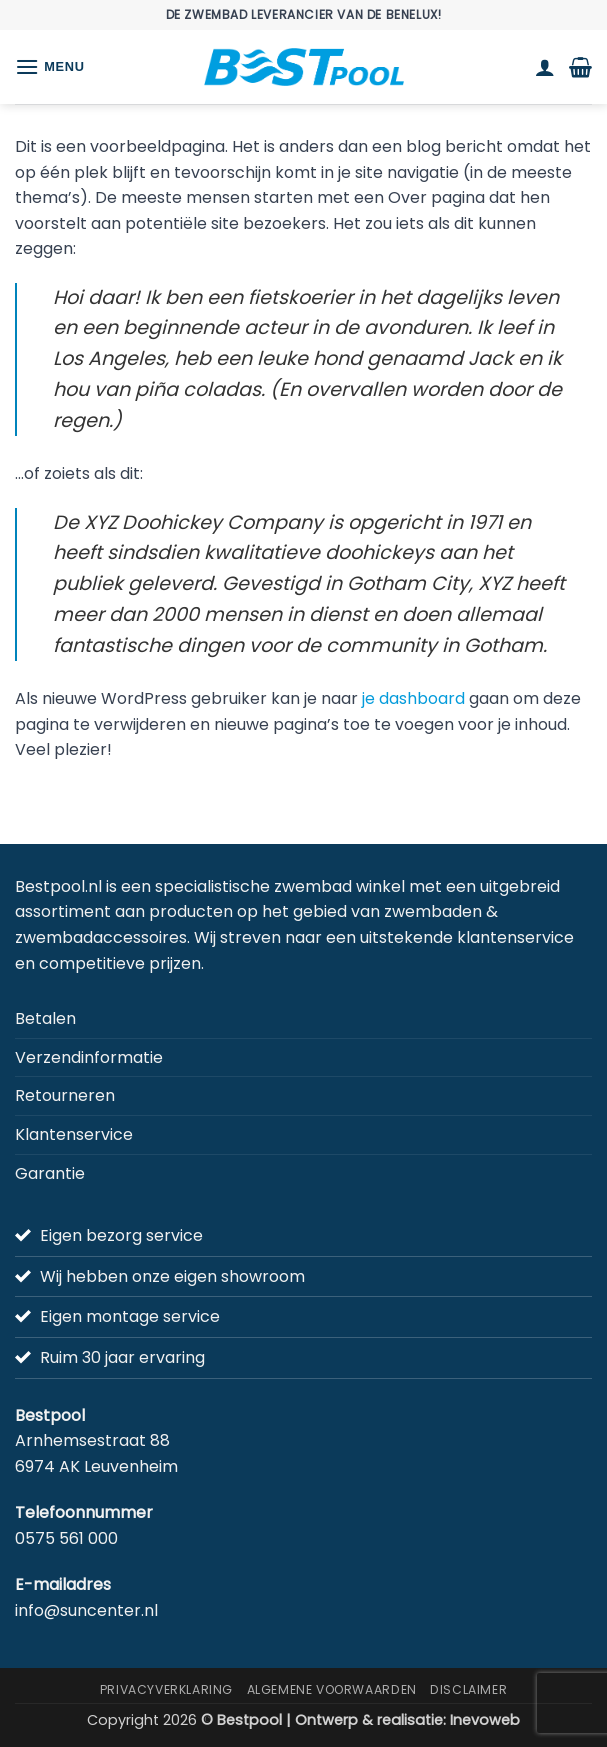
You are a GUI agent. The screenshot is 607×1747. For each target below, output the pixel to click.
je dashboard (413, 698)
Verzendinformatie (89, 1057)
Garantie (50, 1173)
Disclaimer (468, 1689)
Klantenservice (74, 1134)
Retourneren (65, 1095)
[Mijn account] (545, 67)
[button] (50, 66)
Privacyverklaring (166, 1689)
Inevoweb (485, 1720)
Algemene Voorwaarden (332, 1689)
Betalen (45, 1018)
